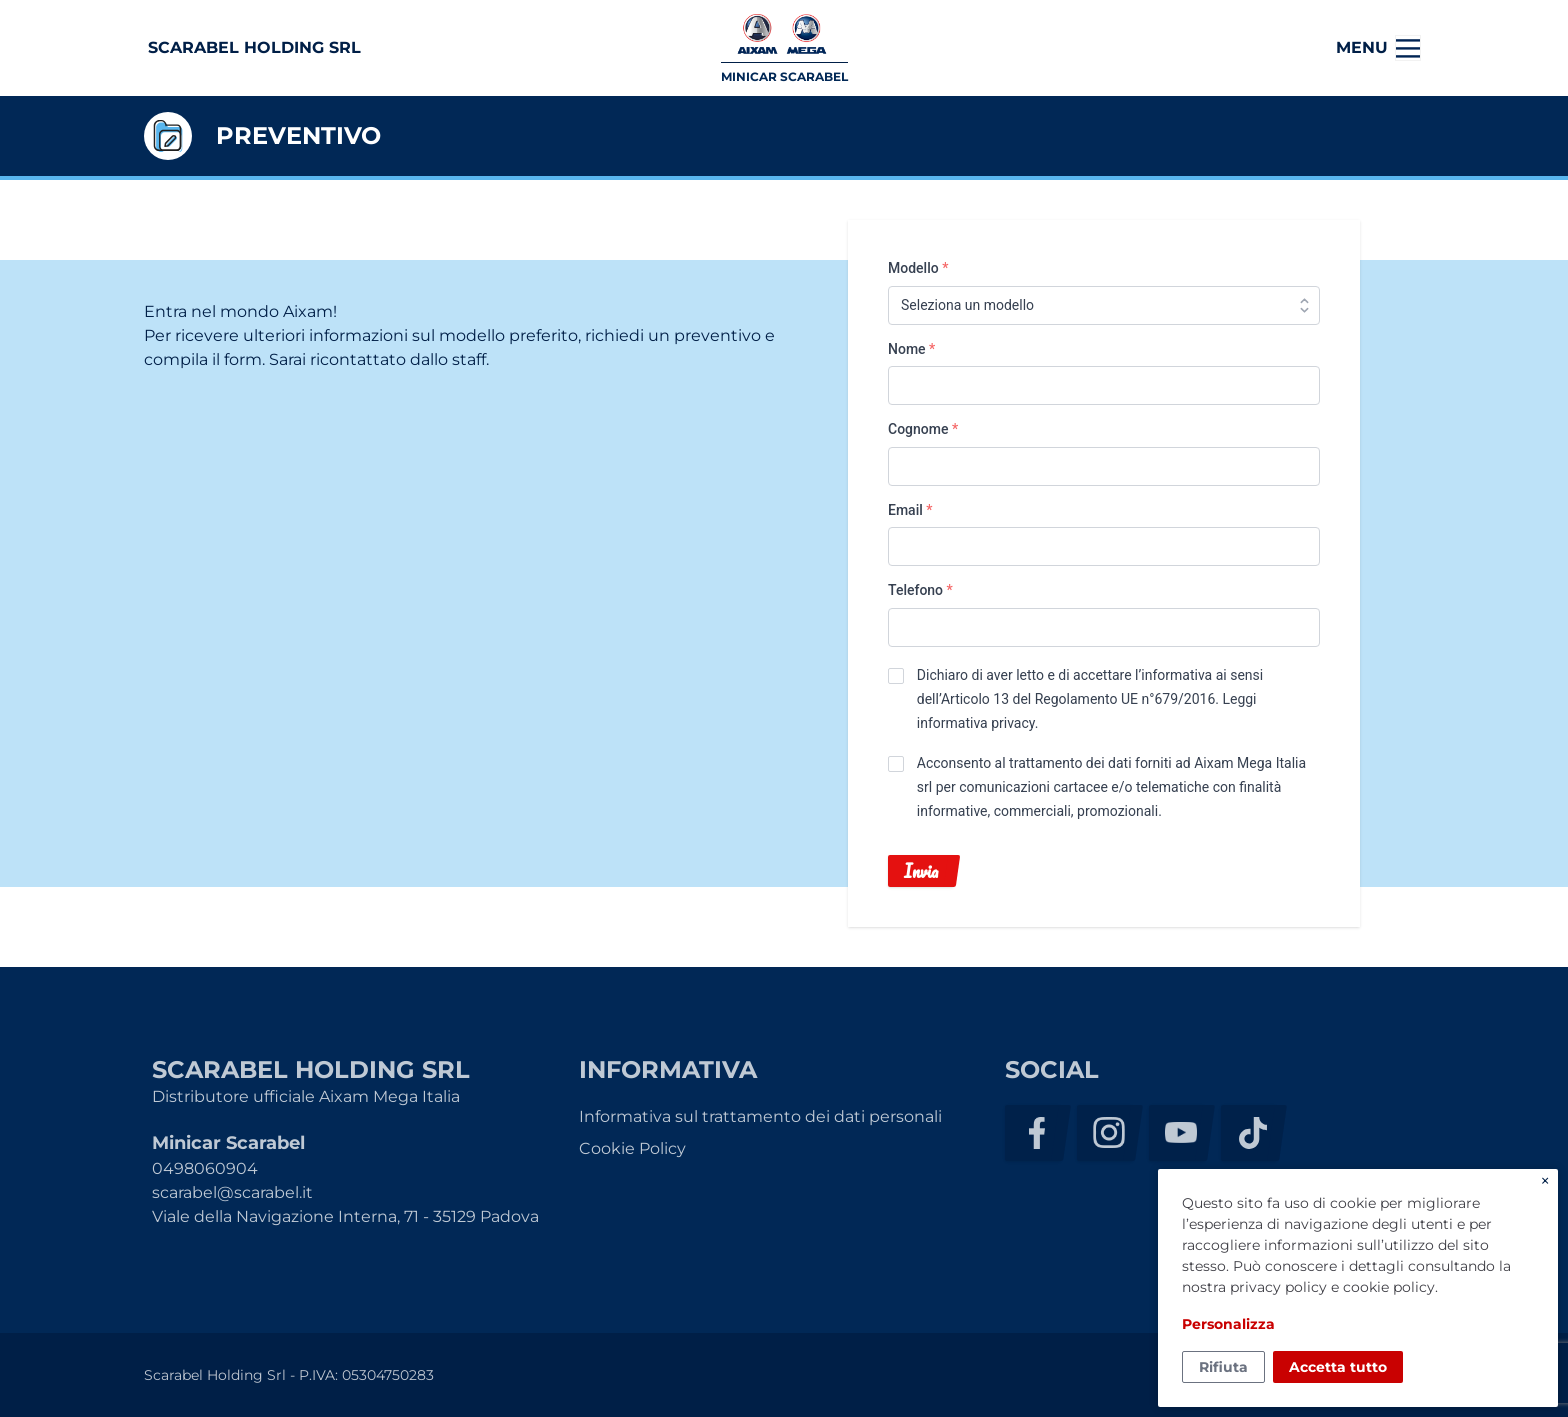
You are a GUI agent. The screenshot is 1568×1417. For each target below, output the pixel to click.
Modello (918, 268)
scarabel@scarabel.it (232, 1192)
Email (910, 510)
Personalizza (1228, 1324)
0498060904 (205, 1168)
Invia (921, 871)
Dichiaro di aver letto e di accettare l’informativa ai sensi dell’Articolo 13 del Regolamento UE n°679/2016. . (1090, 699)
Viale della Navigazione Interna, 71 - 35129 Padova (345, 1216)
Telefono (920, 590)
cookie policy (1389, 1287)
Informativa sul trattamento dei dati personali (760, 1116)
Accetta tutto (1338, 1367)
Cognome (923, 429)
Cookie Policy (632, 1148)
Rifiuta (1223, 1367)
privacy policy (1278, 1287)
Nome (911, 349)
